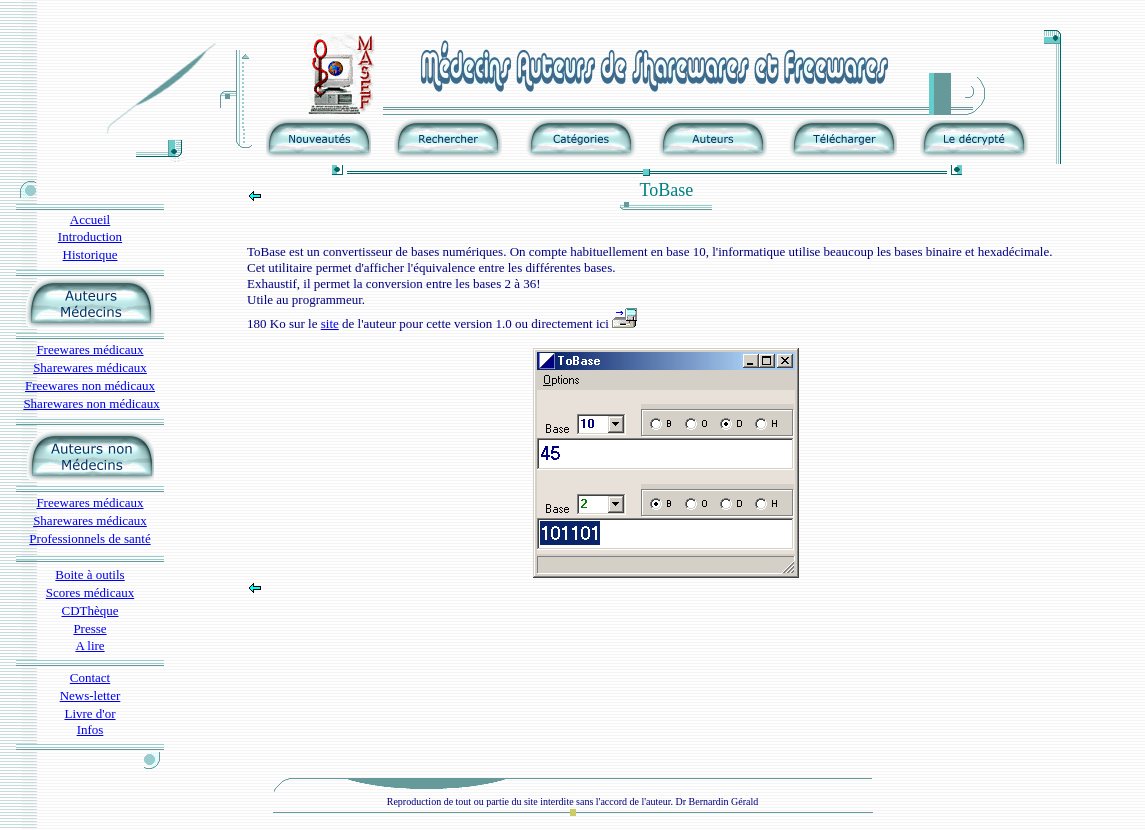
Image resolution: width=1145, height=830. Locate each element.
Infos (90, 729)
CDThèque (89, 610)
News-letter (90, 695)
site (330, 323)
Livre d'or (89, 713)
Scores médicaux (90, 592)
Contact (90, 677)
